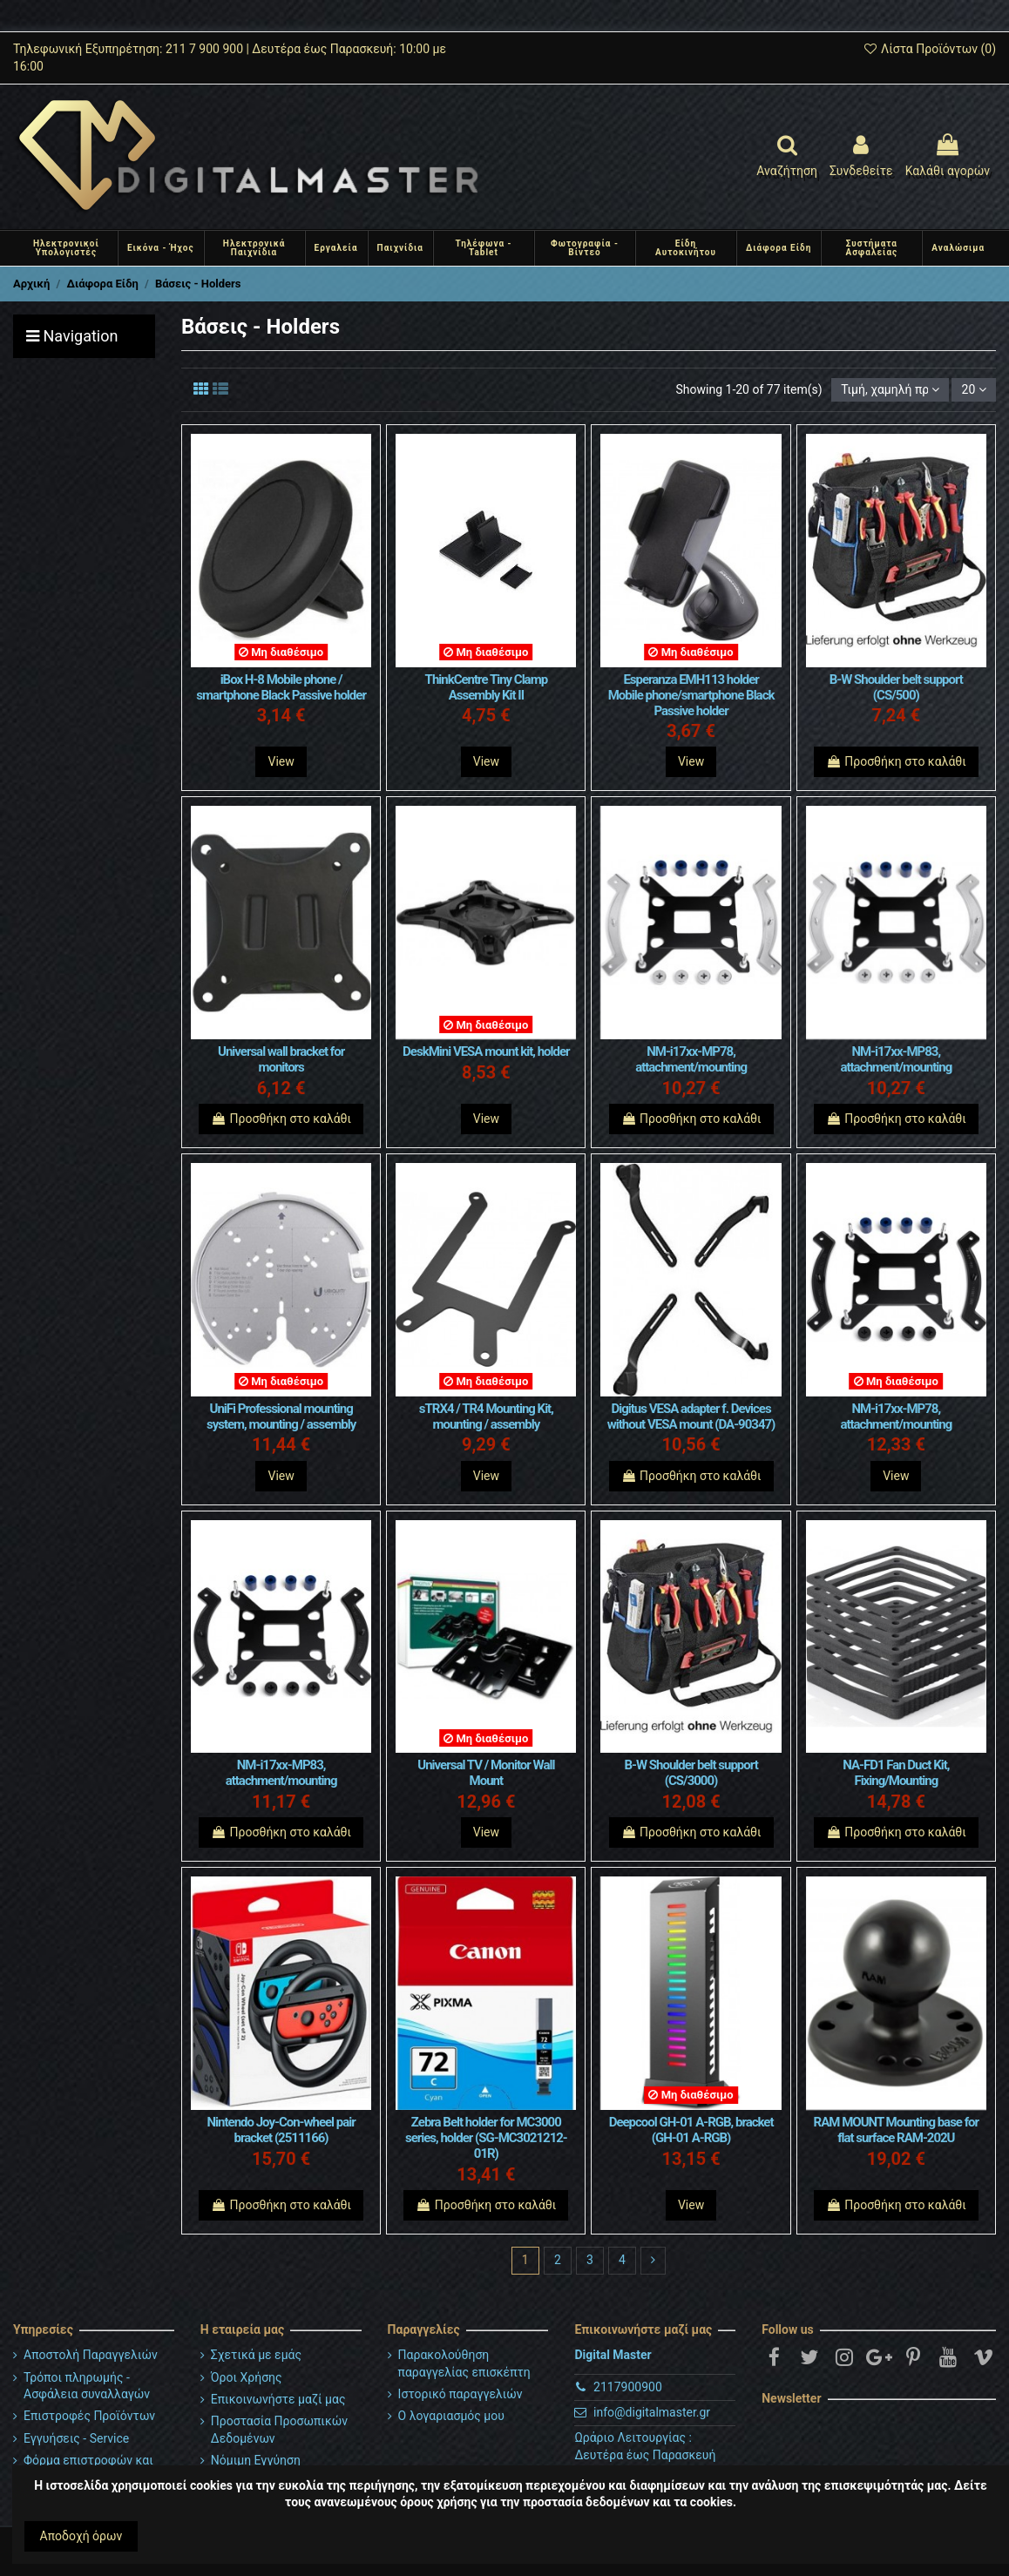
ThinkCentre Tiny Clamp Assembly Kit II (486, 687)
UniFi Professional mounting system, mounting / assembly (281, 1416)
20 (974, 389)
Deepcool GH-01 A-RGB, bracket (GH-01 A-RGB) (691, 2130)
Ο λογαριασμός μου (451, 2416)
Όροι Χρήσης (246, 2377)
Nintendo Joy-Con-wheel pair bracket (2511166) (281, 2130)
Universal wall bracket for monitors (281, 1059)
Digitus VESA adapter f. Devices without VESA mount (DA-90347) (691, 1416)
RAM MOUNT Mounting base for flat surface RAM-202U (896, 2130)
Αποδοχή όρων (81, 2536)
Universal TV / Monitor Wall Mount (485, 1772)
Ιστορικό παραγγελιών (460, 2394)
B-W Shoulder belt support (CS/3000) (690, 1772)
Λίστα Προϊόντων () (929, 49)
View (280, 761)
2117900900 (627, 2387)
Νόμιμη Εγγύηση (256, 2460)
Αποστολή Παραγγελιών (91, 2355)
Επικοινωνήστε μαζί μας (278, 2399)
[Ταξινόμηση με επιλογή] (890, 390)
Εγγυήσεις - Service (76, 2438)
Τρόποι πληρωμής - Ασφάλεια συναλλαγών (87, 2386)
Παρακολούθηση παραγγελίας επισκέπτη (464, 2363)
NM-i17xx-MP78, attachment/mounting (691, 1059)
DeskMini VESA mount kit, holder (486, 1051)
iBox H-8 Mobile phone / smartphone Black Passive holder (281, 687)
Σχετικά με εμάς (256, 2355)
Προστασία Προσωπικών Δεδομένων (279, 2429)
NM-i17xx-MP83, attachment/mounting (895, 1059)
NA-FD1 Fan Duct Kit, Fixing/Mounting (896, 1772)
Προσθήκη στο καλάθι (896, 761)
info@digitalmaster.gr (651, 2412)
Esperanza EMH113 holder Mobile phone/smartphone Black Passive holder (691, 695)
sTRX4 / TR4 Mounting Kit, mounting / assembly (486, 1416)
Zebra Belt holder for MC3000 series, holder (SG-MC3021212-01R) (486, 2137)
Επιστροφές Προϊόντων (89, 2416)
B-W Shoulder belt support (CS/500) (896, 687)
